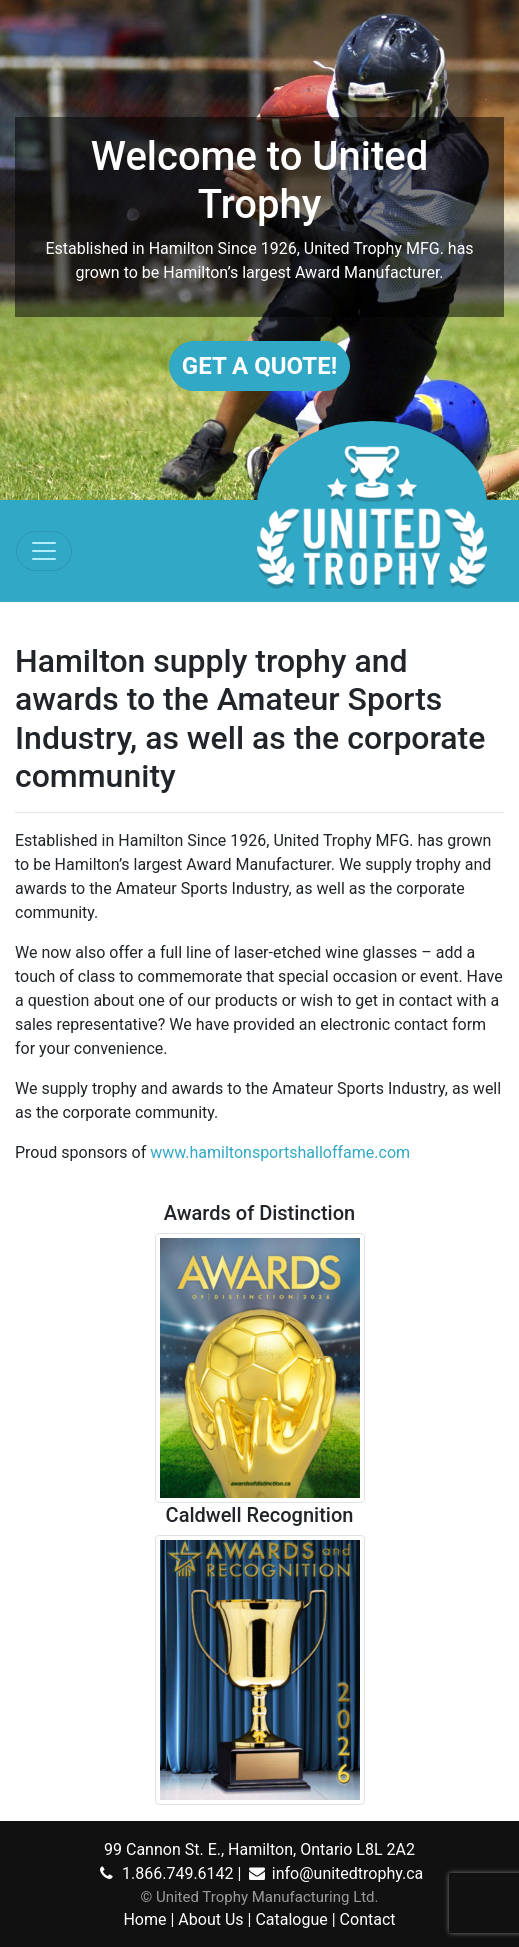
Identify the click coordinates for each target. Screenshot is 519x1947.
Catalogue (291, 1919)
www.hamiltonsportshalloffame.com (280, 1152)
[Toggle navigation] (44, 551)
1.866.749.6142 (165, 1873)
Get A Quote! (259, 366)
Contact (368, 1919)
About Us (210, 1919)
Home (144, 1919)
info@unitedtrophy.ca (334, 1873)
